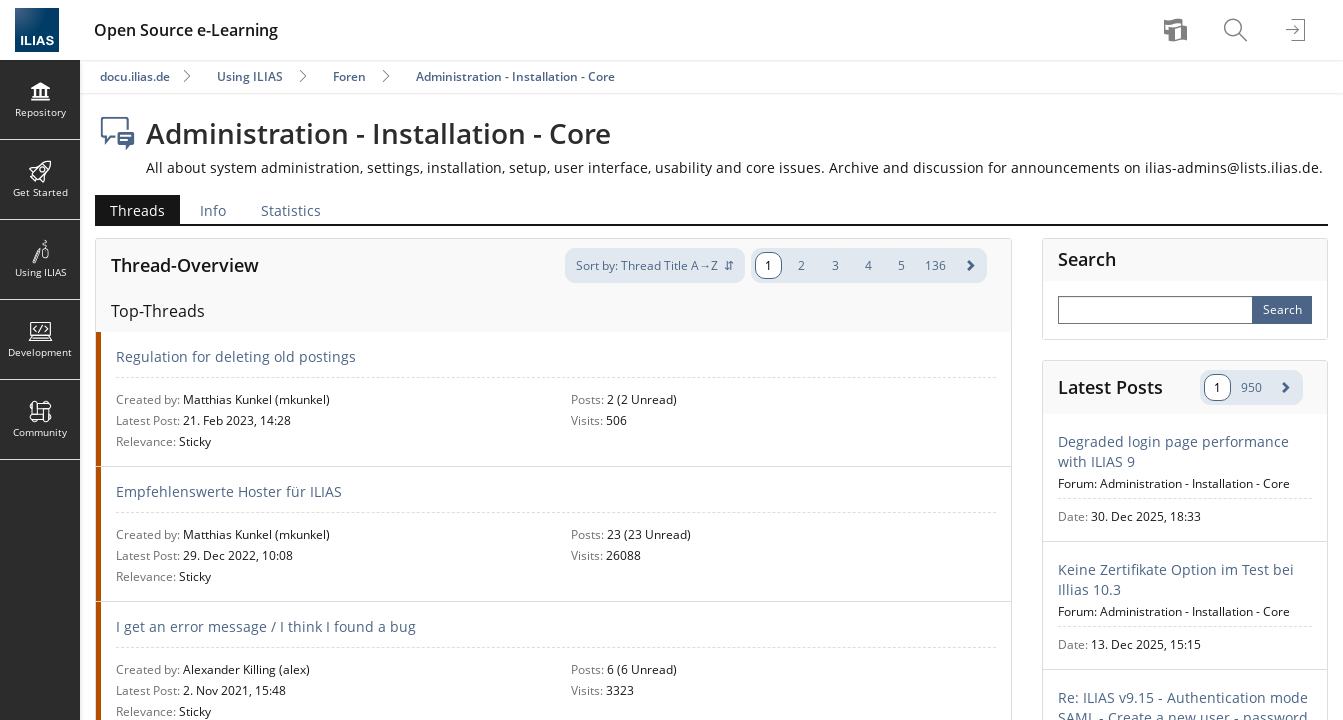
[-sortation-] (655, 265)
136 (935, 265)
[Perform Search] (1282, 310)
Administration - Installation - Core (515, 76)
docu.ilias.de (135, 76)
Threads (137, 210)
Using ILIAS (250, 76)
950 (1251, 387)
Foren (349, 76)
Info (213, 210)
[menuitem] (1178, 30)
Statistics (291, 210)
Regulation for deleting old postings (236, 356)
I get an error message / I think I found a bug (266, 626)
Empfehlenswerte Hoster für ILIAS (229, 491)
